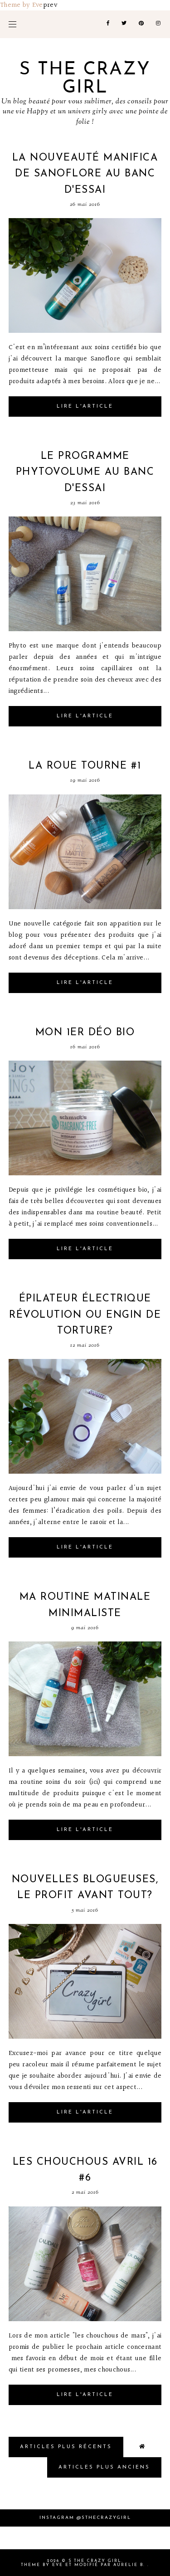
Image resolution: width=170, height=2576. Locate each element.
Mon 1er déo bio (85, 1032)
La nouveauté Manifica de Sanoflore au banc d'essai (85, 174)
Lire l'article (85, 406)
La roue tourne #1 (85, 766)
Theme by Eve (21, 5)
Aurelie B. (129, 2565)
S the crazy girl (85, 79)
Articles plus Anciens (104, 2467)
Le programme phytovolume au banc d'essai (85, 472)
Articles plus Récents (66, 2447)
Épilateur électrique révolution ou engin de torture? (85, 1315)
